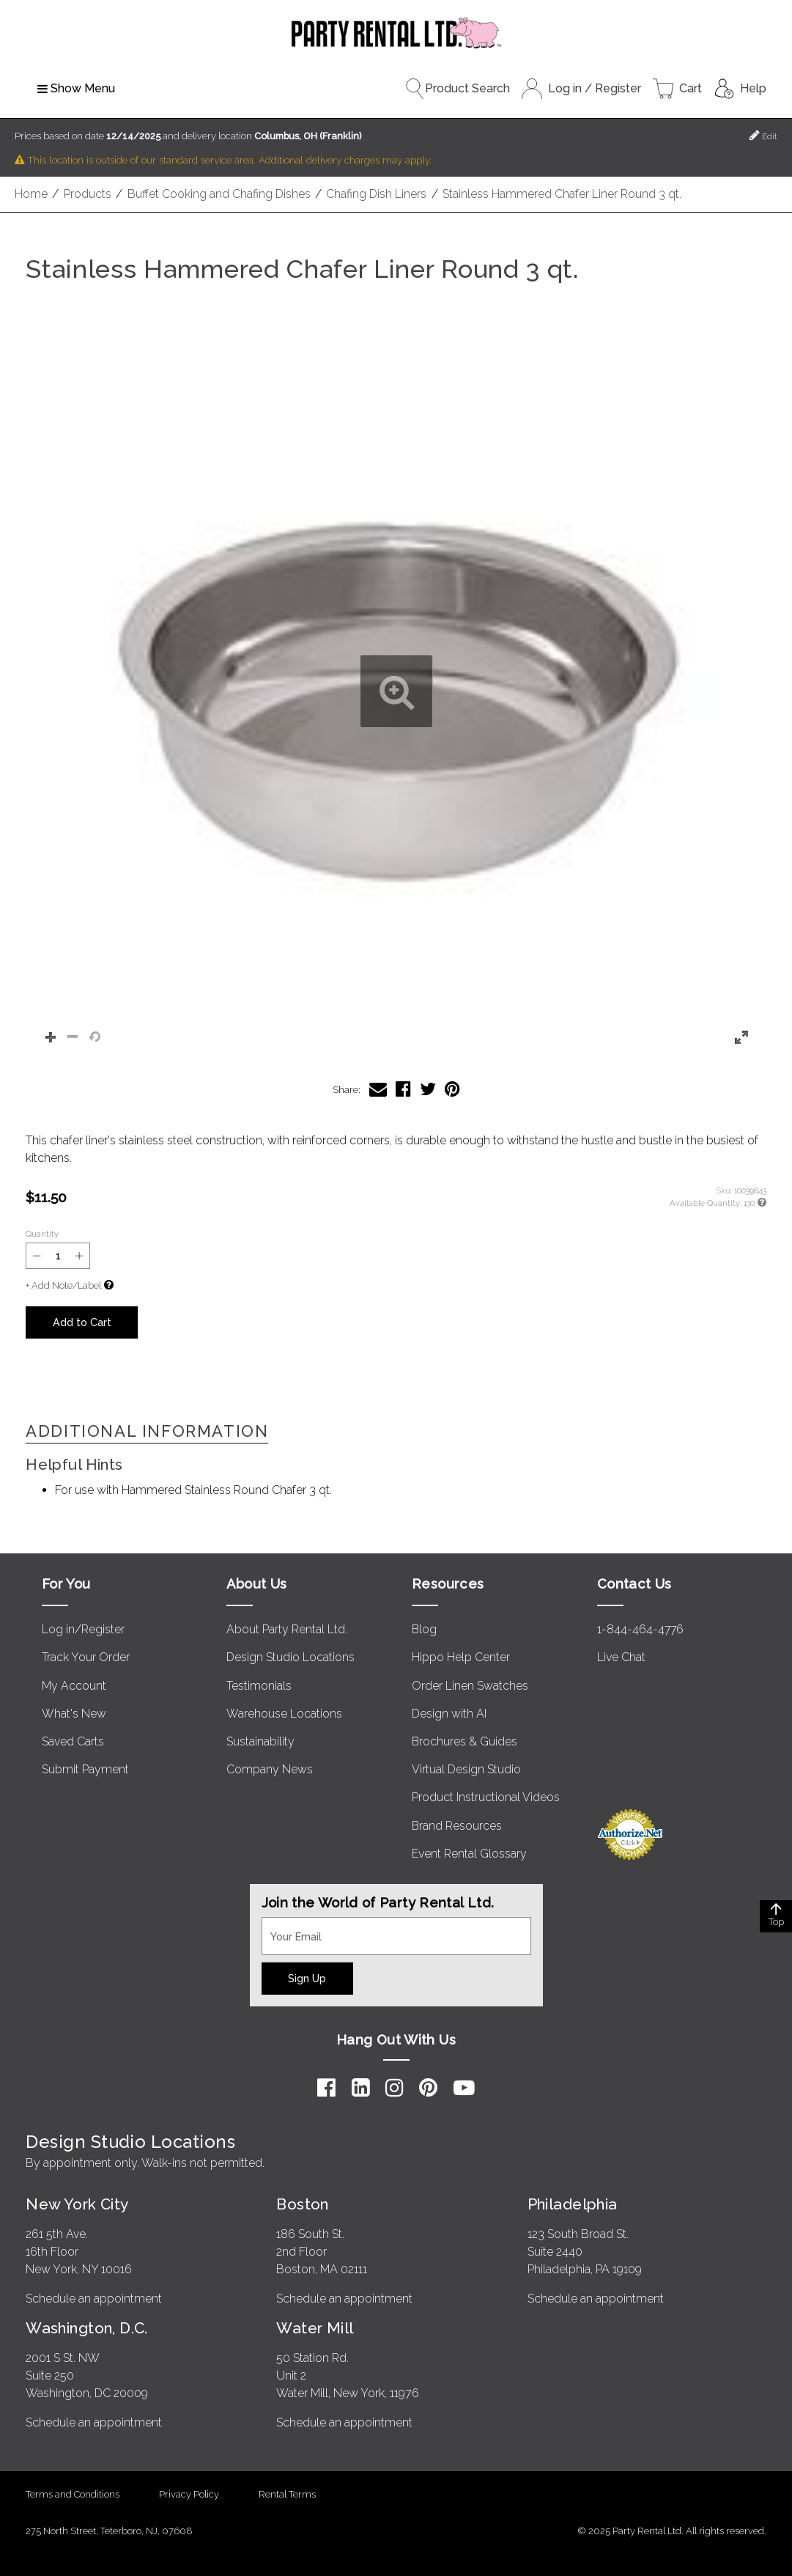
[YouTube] (464, 2087)
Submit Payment (85, 1769)
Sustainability (260, 1741)
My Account (74, 1686)
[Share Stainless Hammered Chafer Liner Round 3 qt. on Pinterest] (452, 1089)
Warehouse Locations (284, 1714)
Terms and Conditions (72, 2494)
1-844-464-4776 (640, 1629)
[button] (396, 691)
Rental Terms (287, 2494)
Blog (424, 1629)
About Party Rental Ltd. (286, 1629)
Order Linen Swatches (470, 1686)
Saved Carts (73, 1741)
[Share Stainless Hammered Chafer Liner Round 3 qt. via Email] (378, 1089)
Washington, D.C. (87, 2328)
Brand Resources (457, 1826)
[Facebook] (326, 2087)
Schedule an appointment (94, 2298)
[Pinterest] (428, 2087)
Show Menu (76, 88)
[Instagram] (394, 2087)
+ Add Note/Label (63, 1285)
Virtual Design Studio (466, 1769)
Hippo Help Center (461, 1657)
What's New (74, 1714)
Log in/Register (83, 1629)
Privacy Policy (189, 2494)
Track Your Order (86, 1657)
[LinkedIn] (361, 2087)
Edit (763, 135)
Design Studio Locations (290, 1657)
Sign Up (307, 1978)
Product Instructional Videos (486, 1797)
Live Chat (621, 1657)
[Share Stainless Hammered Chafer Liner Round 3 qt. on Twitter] (428, 1089)
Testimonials (259, 1686)
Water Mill (314, 2328)
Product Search (457, 88)
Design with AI (449, 1714)
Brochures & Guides (464, 1741)
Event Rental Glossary (469, 1854)
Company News (269, 1769)
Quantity (42, 1234)
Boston (302, 2204)
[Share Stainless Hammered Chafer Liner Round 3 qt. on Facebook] (403, 1089)
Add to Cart (82, 1322)
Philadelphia (573, 2204)
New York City (77, 2204)
